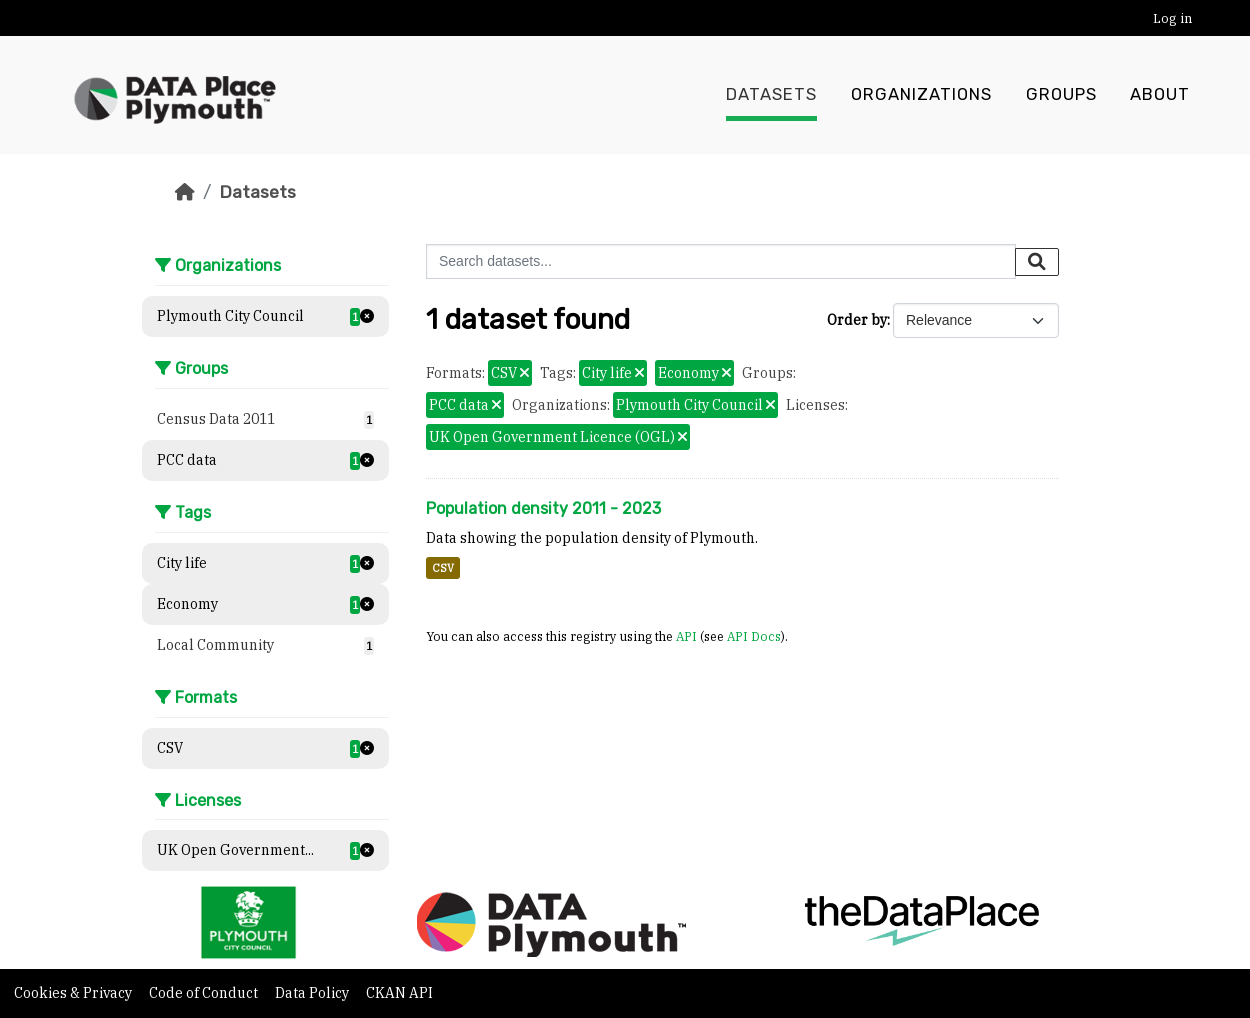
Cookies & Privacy (74, 993)
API (686, 636)
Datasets (771, 95)
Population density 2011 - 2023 (543, 508)
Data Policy (313, 993)
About (1160, 95)
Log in (1172, 18)
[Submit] (1037, 262)
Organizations (921, 95)
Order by (857, 320)
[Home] (185, 192)
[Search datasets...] (721, 261)
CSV (443, 568)
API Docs (754, 636)
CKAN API (399, 993)
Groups (1061, 95)
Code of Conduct (205, 993)
